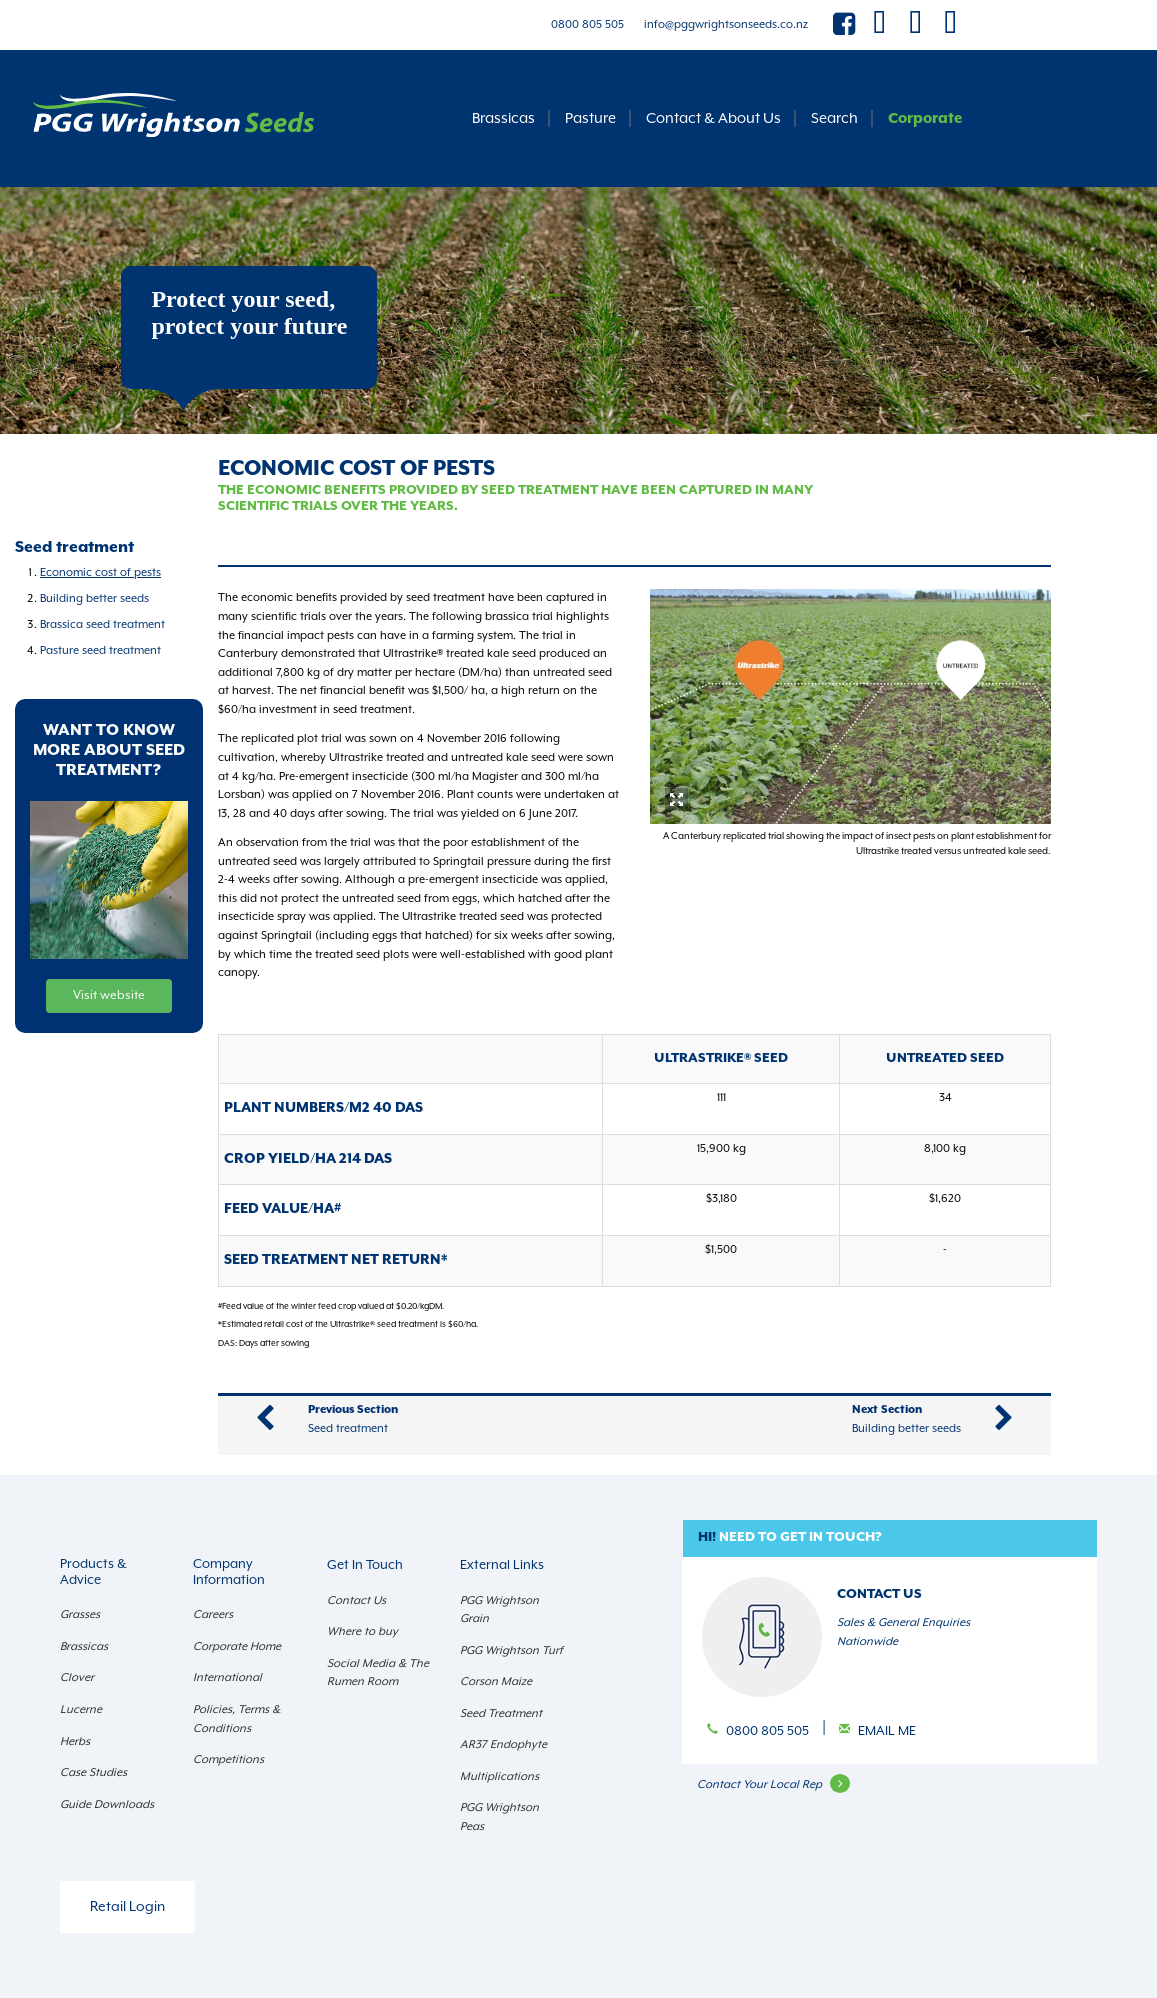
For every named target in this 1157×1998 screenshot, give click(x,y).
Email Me (887, 1731)
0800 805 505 (587, 24)
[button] (890, 1538)
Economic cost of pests (100, 572)
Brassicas (84, 1646)
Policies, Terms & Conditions (236, 1719)
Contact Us (356, 1600)
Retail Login (127, 1907)
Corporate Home (237, 1646)
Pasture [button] (590, 118)
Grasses (80, 1614)
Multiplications (499, 1776)
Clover (77, 1677)
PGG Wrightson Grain (499, 1610)
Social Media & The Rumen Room (378, 1673)
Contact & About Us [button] (713, 118)
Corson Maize (496, 1681)
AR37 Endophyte (503, 1744)
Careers (213, 1614)
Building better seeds (94, 598)
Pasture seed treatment (100, 650)
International (227, 1677)
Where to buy (362, 1631)
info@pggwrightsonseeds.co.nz (726, 24)
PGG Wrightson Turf (511, 1650)
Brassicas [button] (503, 118)
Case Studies (93, 1772)
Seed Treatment (501, 1713)
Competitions (228, 1759)
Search (834, 118)
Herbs (75, 1741)
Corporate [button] (925, 118)
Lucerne (81, 1709)
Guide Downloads (107, 1804)
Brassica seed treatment (102, 624)
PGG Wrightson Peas (499, 1817)
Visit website (109, 995)
